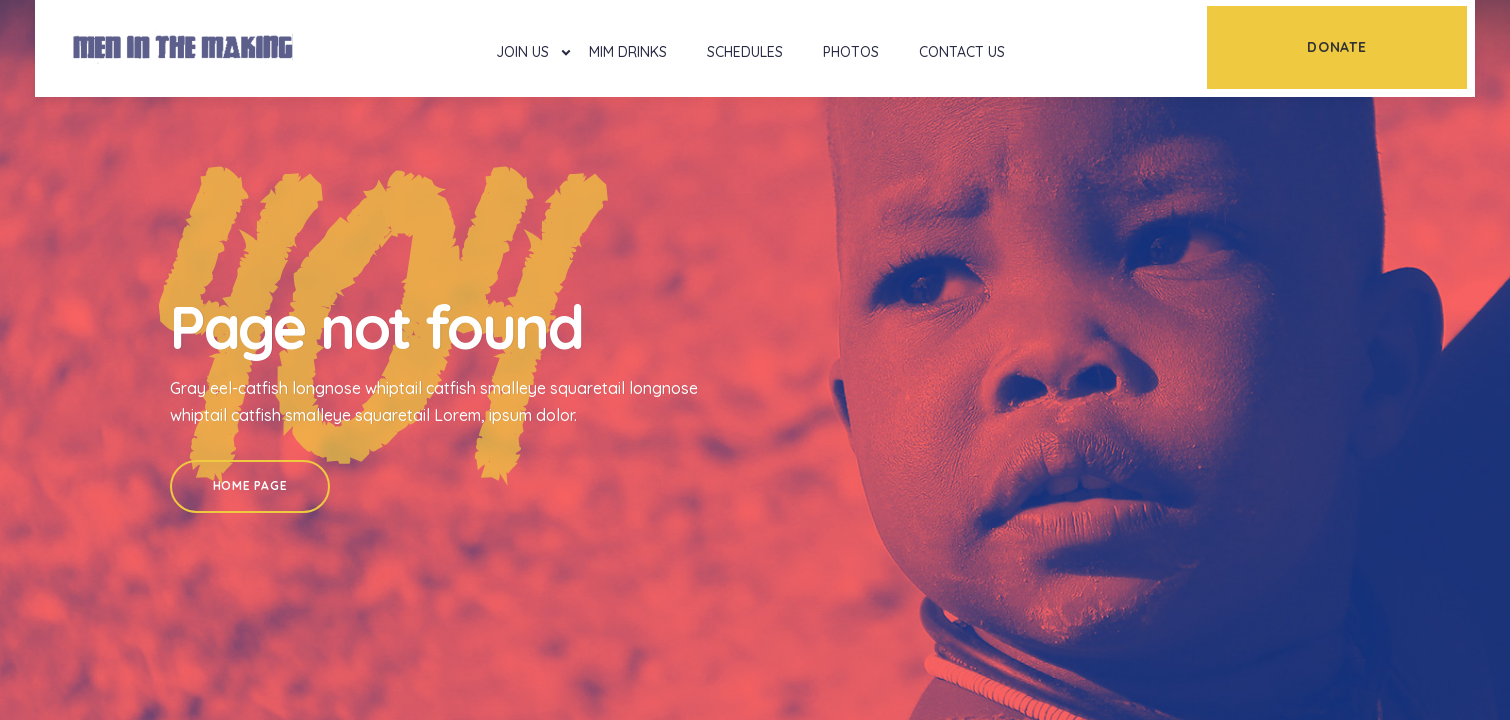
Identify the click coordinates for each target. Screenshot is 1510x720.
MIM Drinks (628, 52)
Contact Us (962, 52)
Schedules (745, 52)
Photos (851, 52)
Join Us (522, 52)
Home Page (250, 485)
